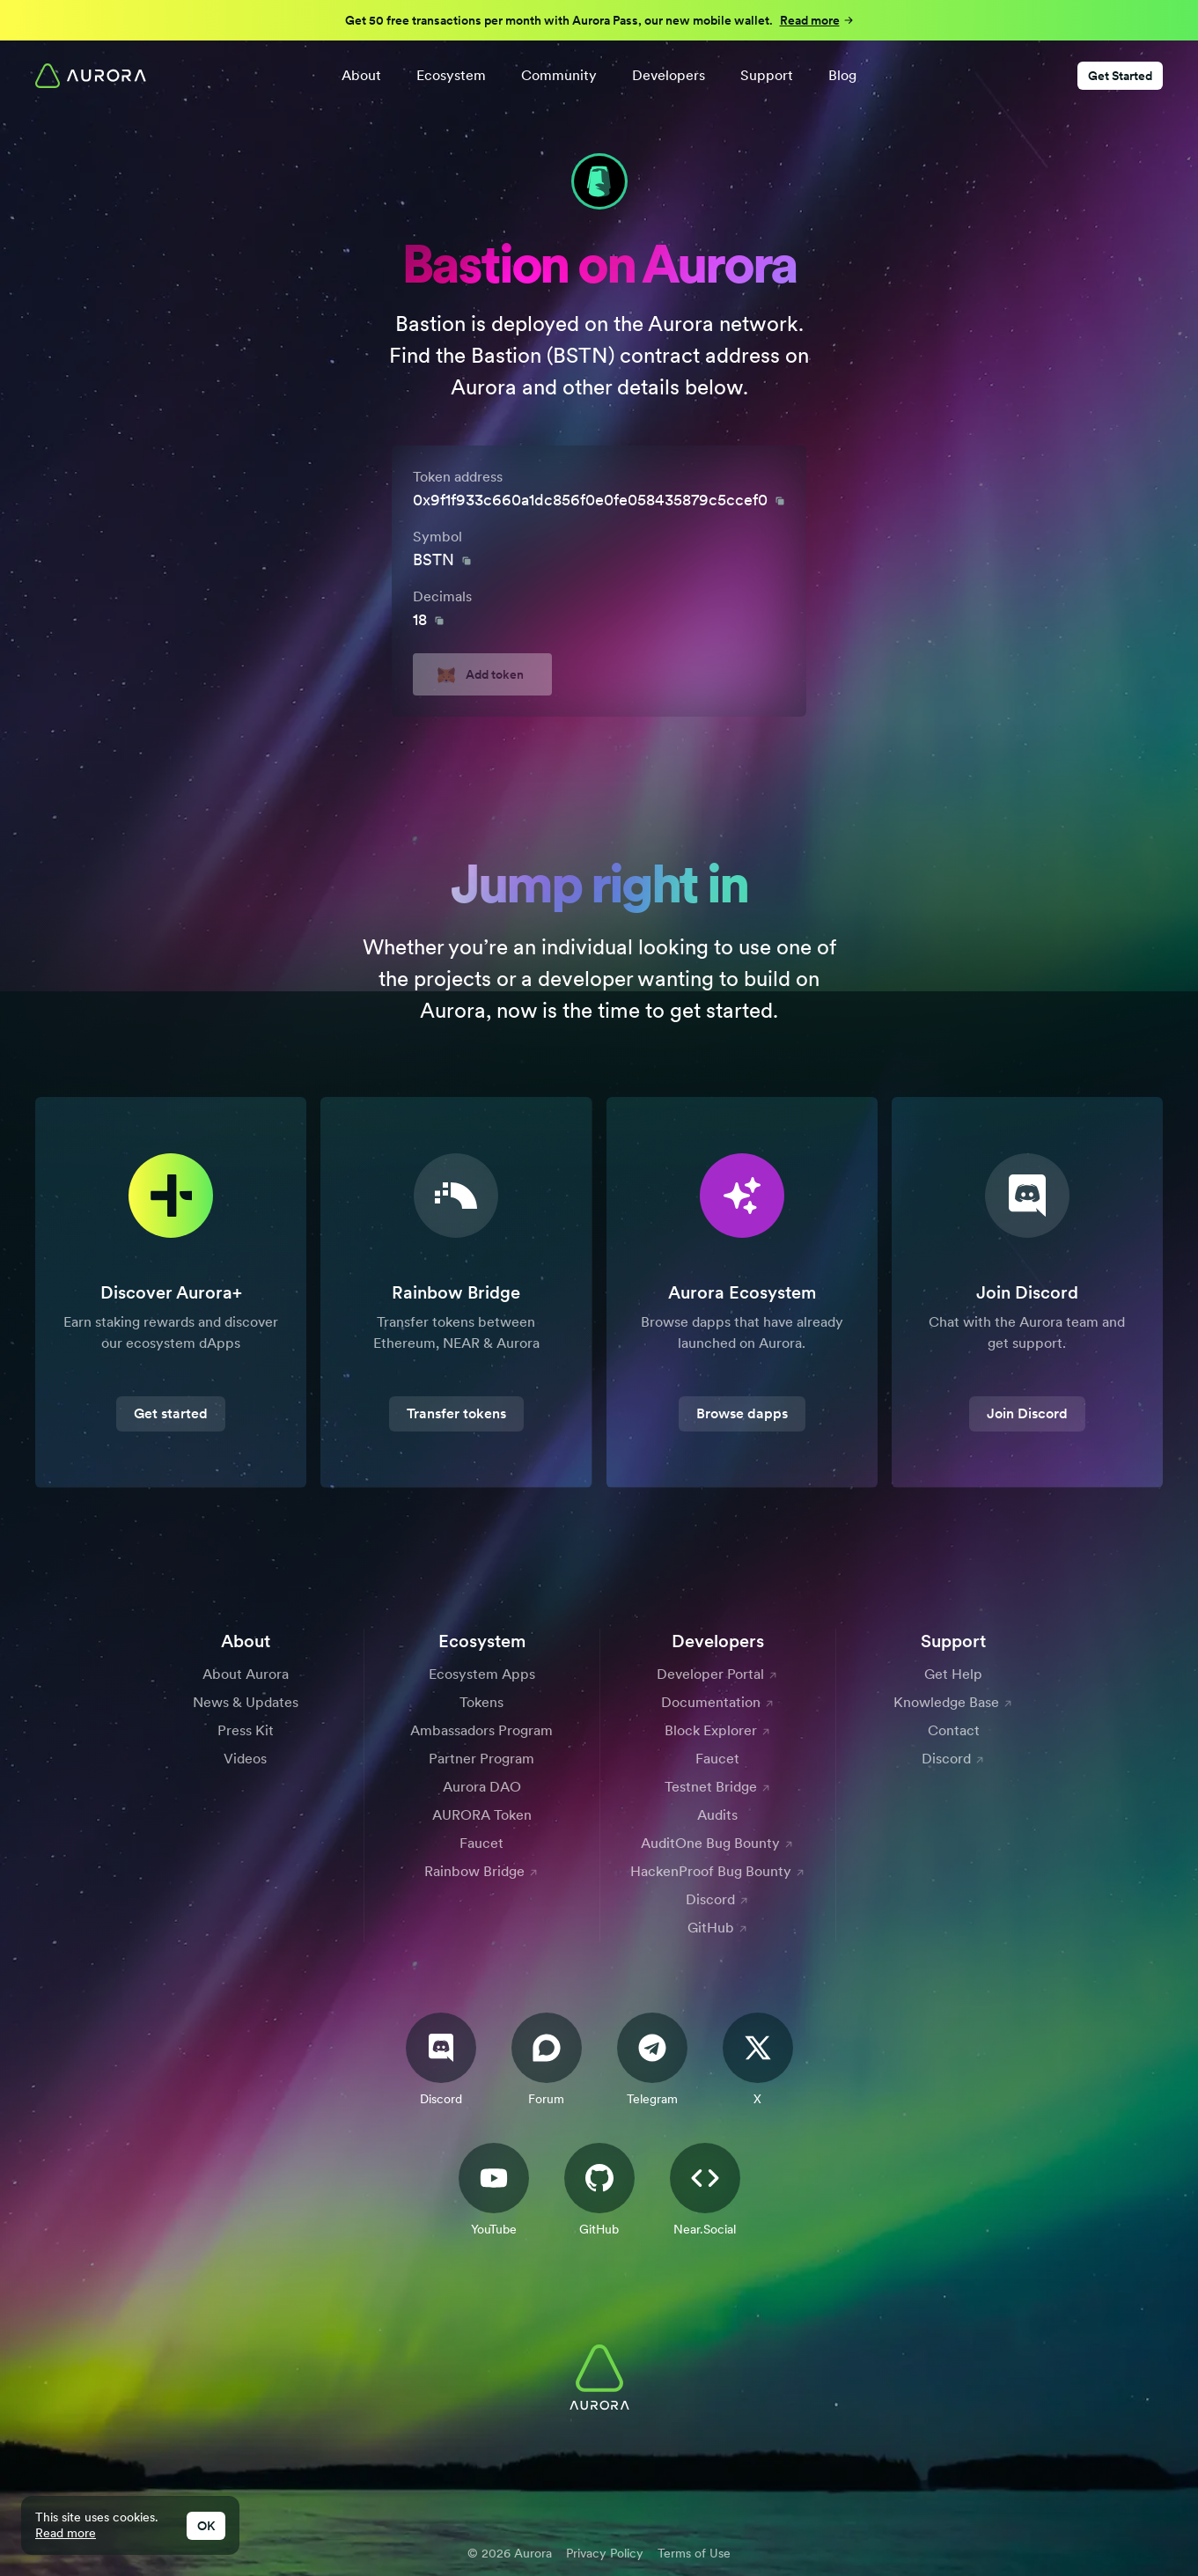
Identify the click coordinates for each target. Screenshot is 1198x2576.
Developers (668, 75)
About (361, 75)
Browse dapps (742, 1413)
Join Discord (1027, 1413)
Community (559, 75)
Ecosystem (451, 75)
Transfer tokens (456, 1413)
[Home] (90, 75)
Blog (842, 75)
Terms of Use (694, 2553)
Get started (171, 1413)
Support (766, 75)
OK (206, 2526)
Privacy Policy (604, 2553)
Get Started (1120, 76)
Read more (65, 2533)
